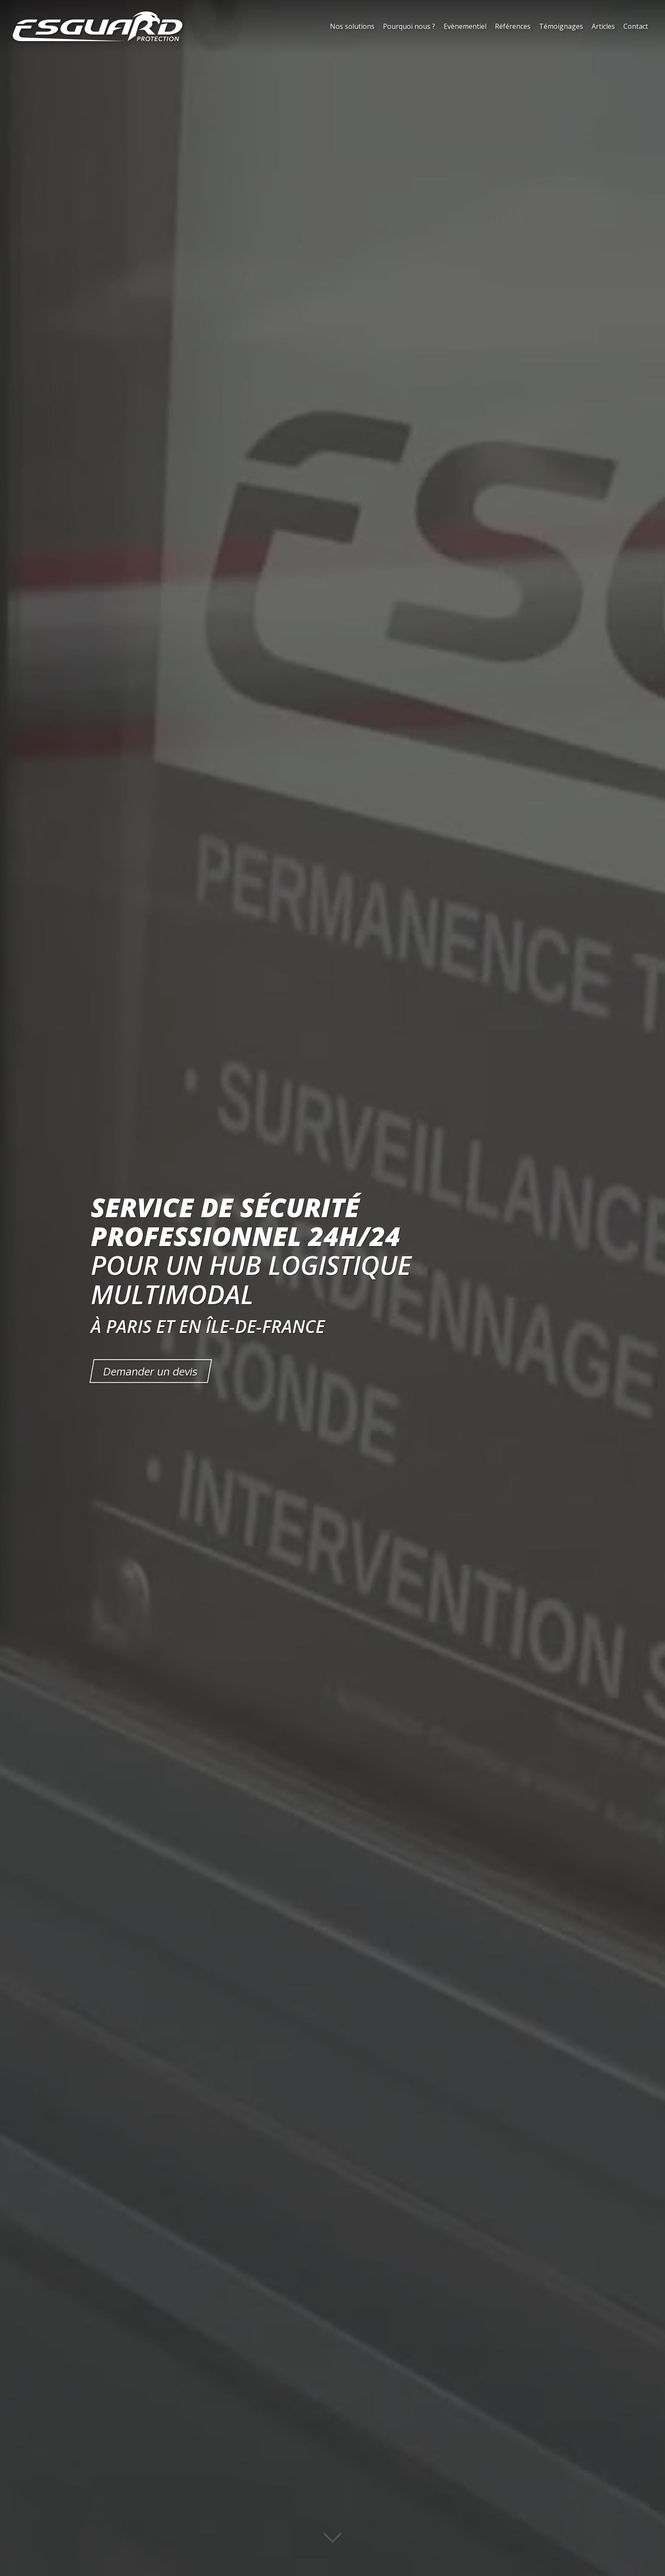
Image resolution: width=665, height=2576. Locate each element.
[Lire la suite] (332, 2542)
